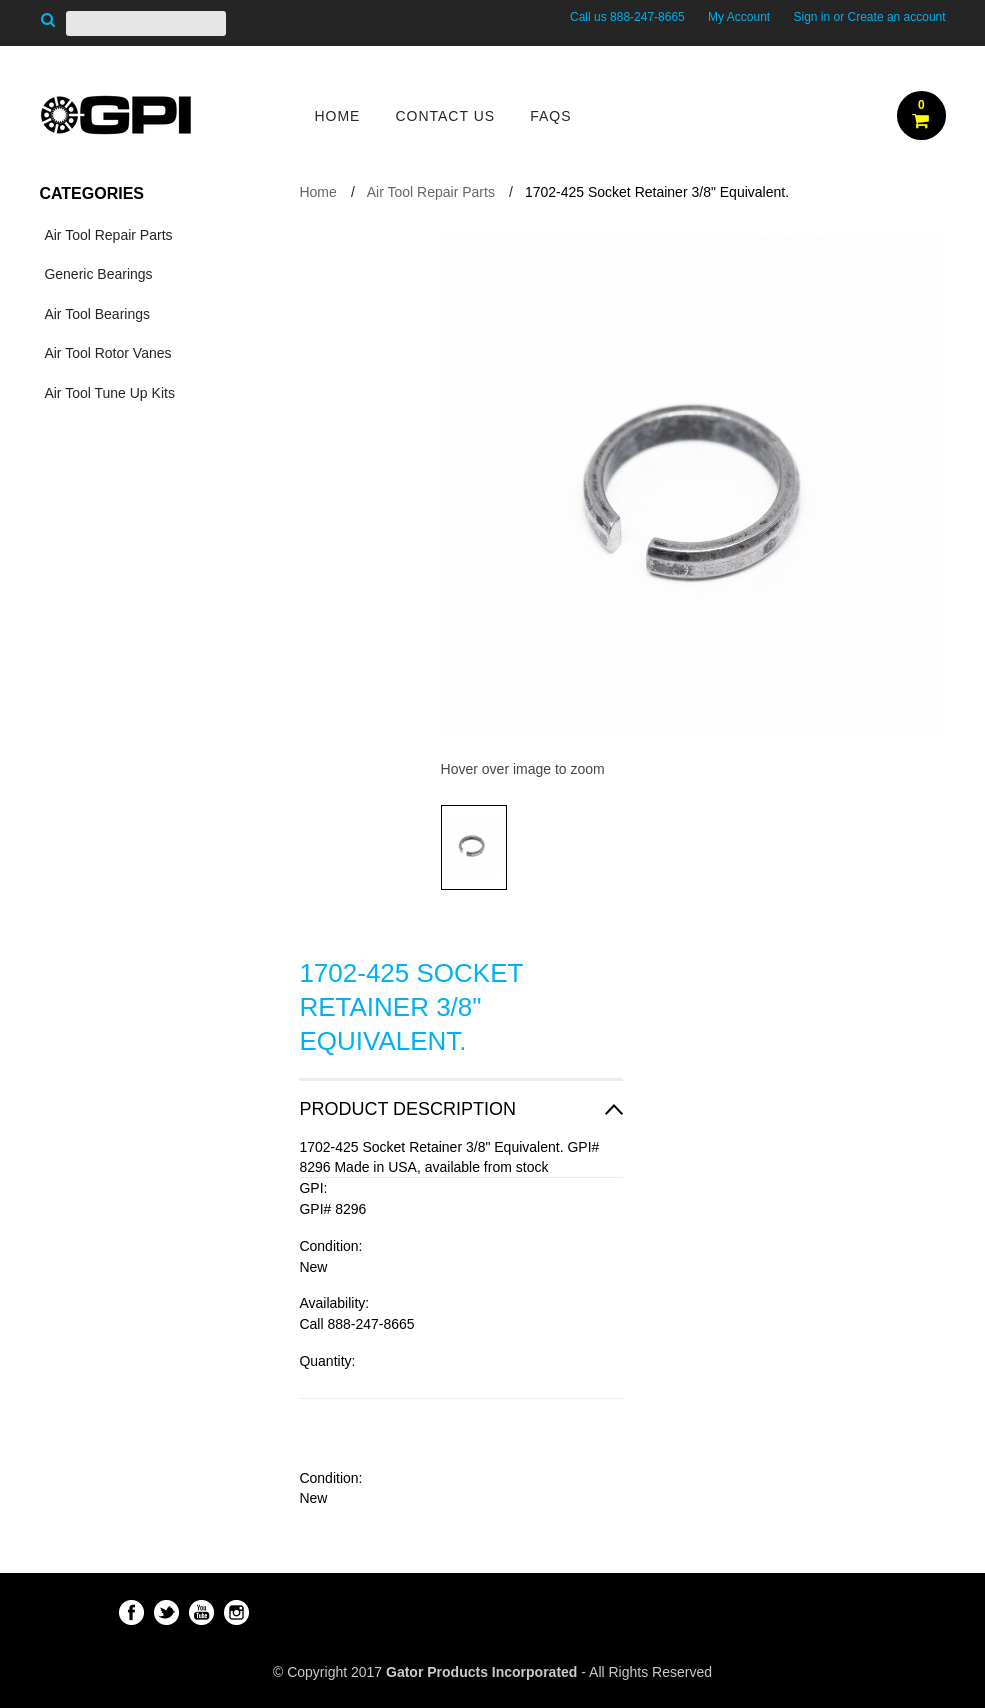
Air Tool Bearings (97, 314)
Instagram (236, 1612)
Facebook (131, 1612)
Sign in (811, 17)
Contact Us (445, 116)
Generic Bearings (98, 274)
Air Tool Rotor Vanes (107, 353)
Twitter (166, 1612)
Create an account (897, 17)
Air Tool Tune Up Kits (109, 393)
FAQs (550, 116)
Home (317, 192)
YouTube (201, 1612)
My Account (739, 17)
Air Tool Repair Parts (108, 235)
